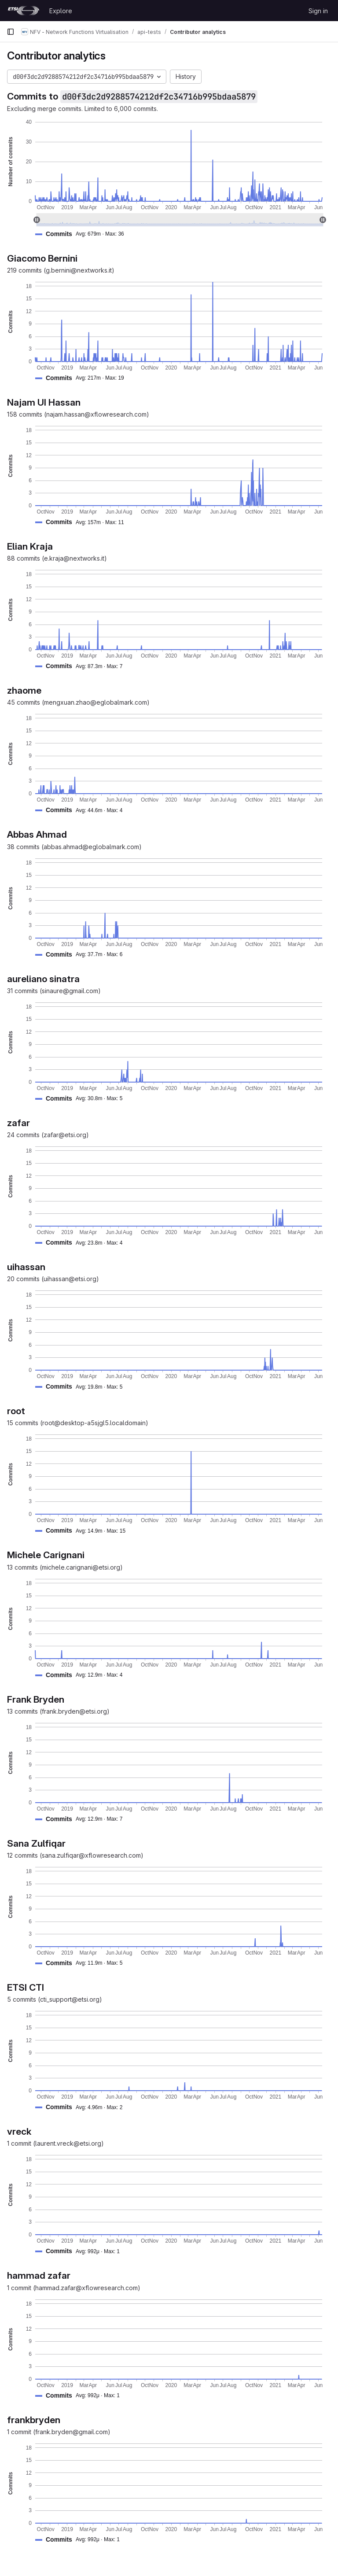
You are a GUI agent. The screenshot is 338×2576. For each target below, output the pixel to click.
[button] (83, 234)
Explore (60, 11)
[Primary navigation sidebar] (11, 32)
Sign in (318, 11)
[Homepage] (23, 11)
